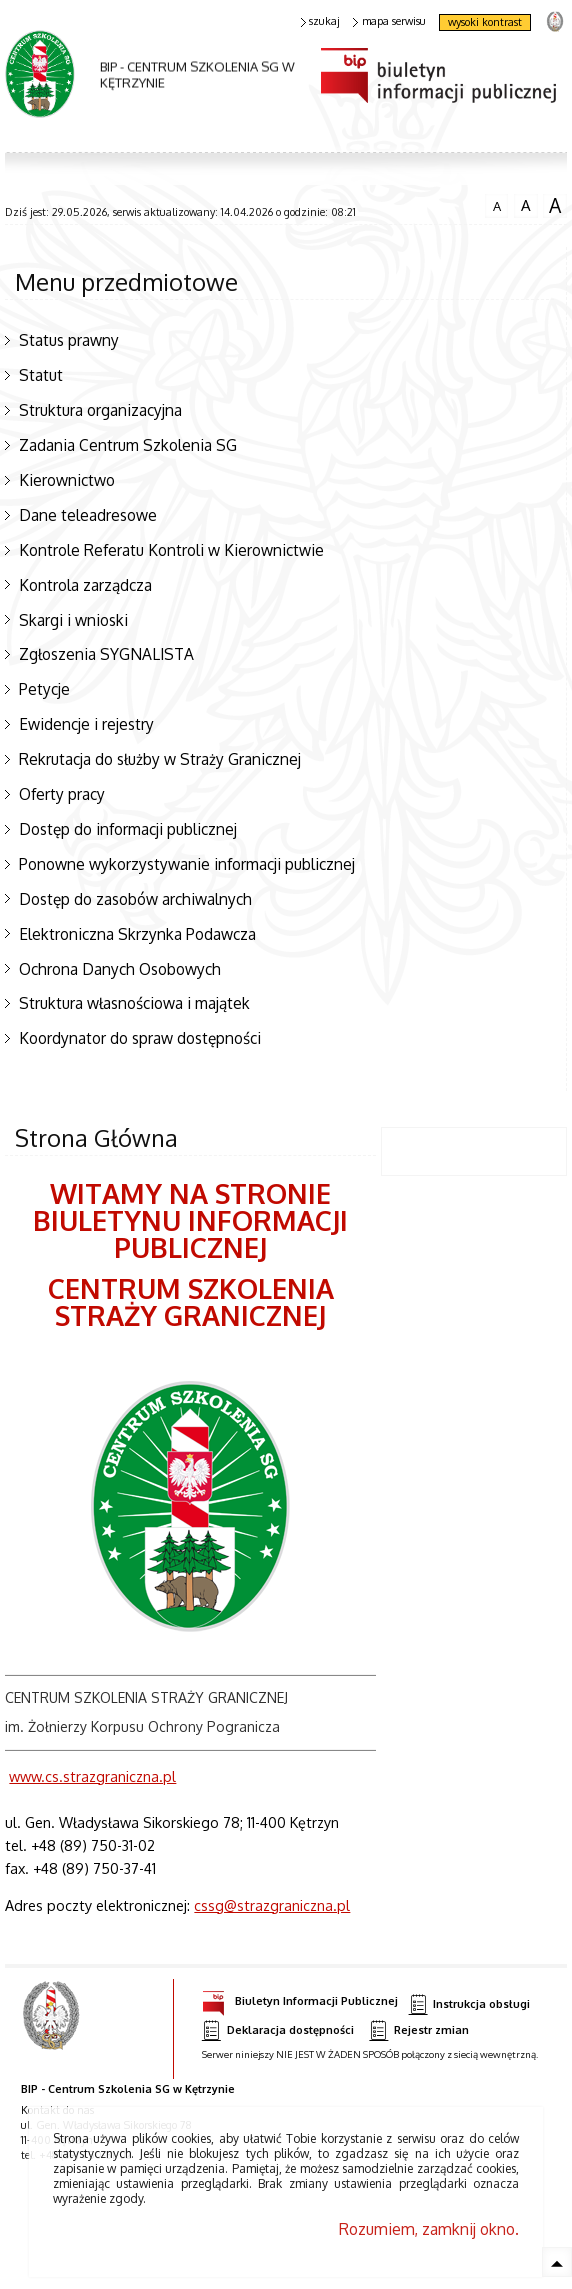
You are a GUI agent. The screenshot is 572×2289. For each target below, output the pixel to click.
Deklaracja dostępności (278, 2030)
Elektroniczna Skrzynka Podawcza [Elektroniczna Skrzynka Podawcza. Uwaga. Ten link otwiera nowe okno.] (137, 934)
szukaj (321, 21)
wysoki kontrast (485, 22)
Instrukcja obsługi (470, 2004)
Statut (41, 375)
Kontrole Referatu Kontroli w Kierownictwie (171, 550)
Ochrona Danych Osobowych (120, 969)
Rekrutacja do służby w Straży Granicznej (160, 759)
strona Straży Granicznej (554, 20)
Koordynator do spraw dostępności (140, 1038)
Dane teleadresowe (88, 515)
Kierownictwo (67, 480)
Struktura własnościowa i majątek (134, 1003)
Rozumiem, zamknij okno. (429, 2229)
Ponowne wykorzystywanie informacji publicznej (187, 864)
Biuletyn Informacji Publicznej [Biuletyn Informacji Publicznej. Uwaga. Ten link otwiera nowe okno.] (300, 1998)
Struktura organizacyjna (100, 410)
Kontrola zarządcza (85, 585)
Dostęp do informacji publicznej (128, 829)
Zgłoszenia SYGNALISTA (106, 654)
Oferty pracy (62, 794)
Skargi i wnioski (73, 620)
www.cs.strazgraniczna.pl (92, 1776)
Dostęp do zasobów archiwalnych (135, 899)
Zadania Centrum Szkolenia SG (128, 445)
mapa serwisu (389, 21)
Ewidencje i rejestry (86, 724)
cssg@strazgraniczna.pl (272, 1905)
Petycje (44, 689)
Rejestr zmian (419, 2030)
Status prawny (69, 340)
